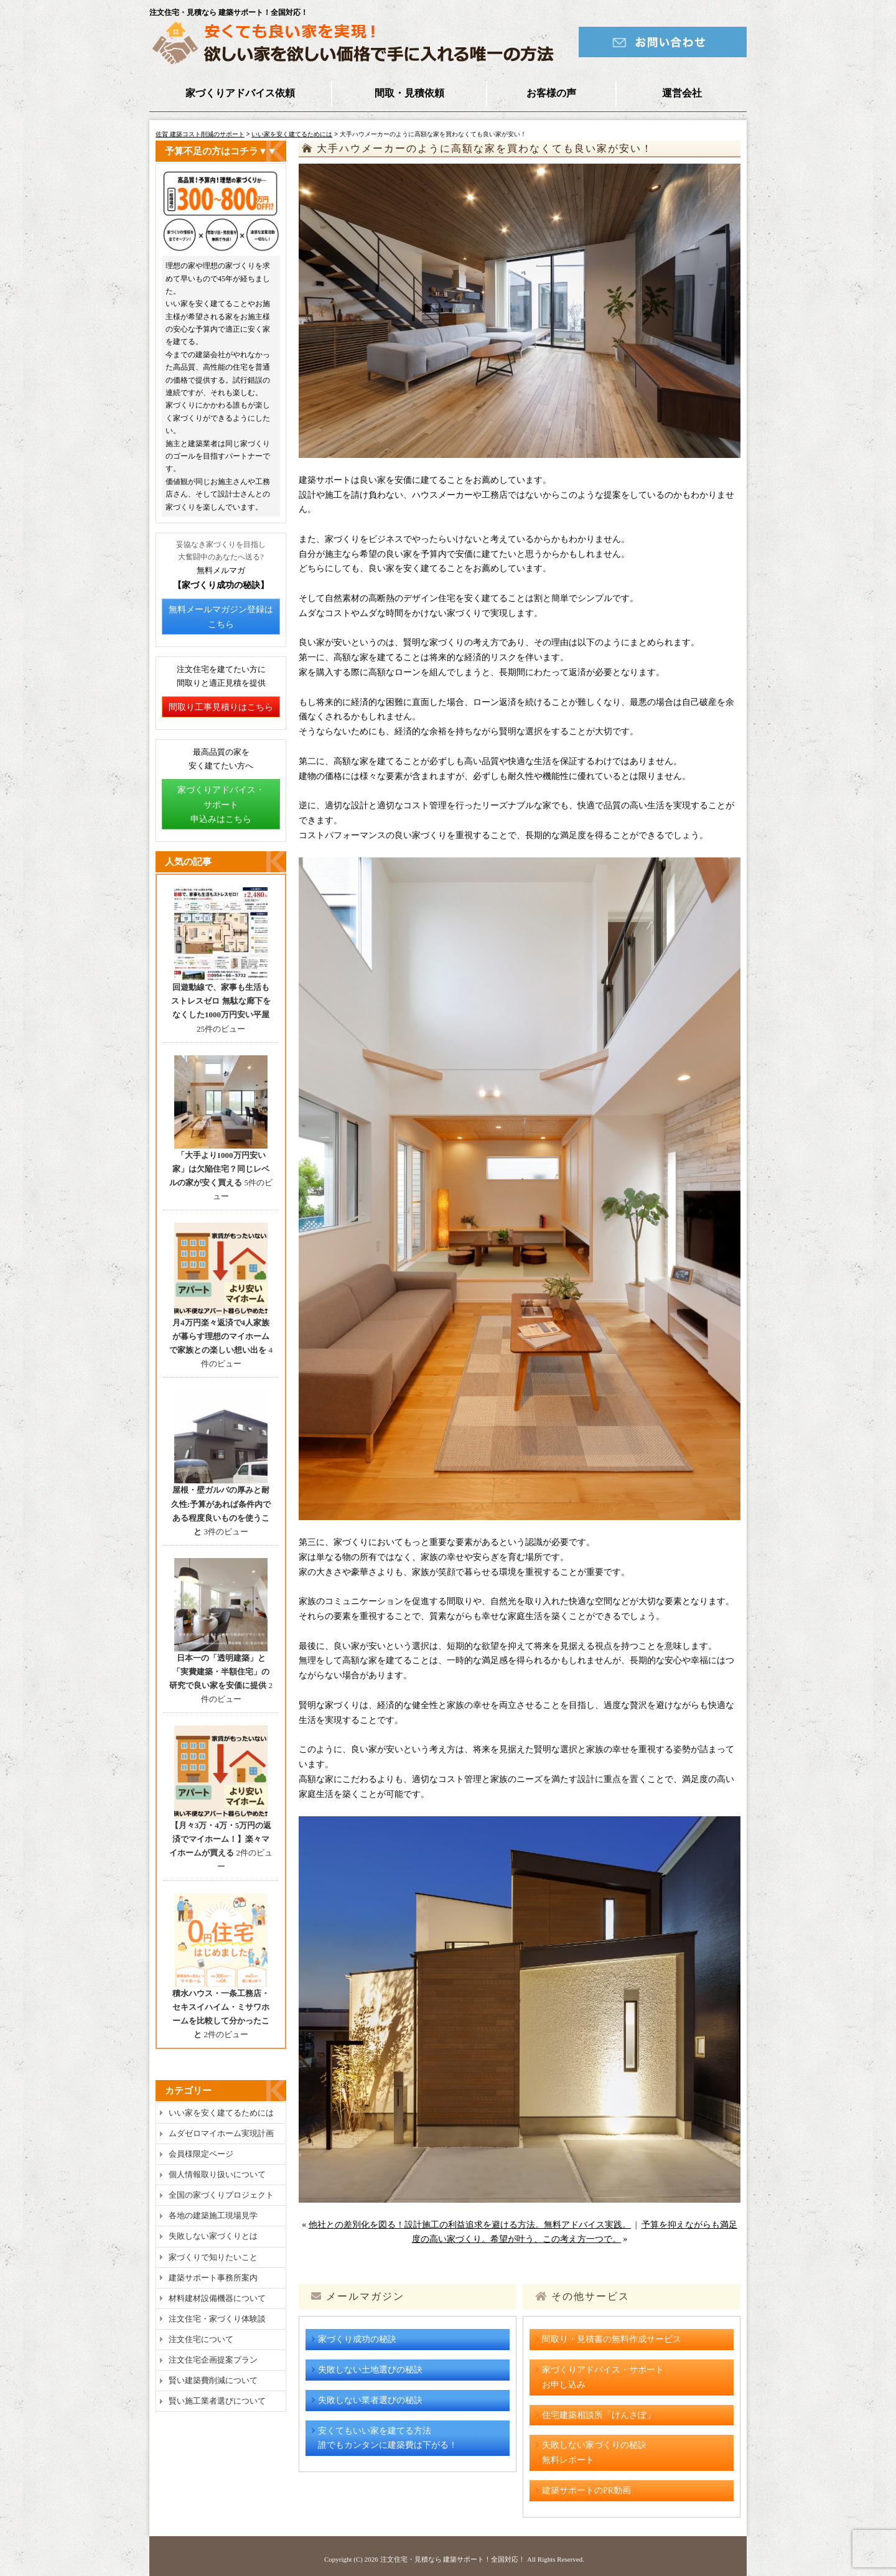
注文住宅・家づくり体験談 (217, 2318)
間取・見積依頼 (409, 93)
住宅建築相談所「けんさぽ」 (598, 2415)
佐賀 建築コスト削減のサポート (200, 134)
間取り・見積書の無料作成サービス (611, 2339)
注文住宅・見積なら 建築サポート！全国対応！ (453, 2559)
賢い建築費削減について (213, 2380)
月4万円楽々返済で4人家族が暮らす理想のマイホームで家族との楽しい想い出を (219, 1336)
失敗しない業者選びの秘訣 (370, 2400)
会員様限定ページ (201, 2153)
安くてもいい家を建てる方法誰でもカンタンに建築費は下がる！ (387, 2438)
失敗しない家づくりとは (213, 2236)
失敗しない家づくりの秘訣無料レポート (594, 2452)
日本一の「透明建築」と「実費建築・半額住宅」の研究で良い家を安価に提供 (219, 1671)
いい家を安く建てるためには (291, 134)
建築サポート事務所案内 (213, 2277)
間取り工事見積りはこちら (221, 707)
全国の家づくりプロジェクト (221, 2195)
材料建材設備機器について (217, 2298)
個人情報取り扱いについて (217, 2174)
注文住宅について (201, 2339)
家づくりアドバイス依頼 (240, 93)
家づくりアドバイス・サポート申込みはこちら (220, 804)
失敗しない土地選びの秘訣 (370, 2369)
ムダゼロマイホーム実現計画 (221, 2133)
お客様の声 (551, 93)
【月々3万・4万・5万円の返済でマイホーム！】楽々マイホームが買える (220, 1839)
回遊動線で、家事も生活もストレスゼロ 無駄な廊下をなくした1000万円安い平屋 (220, 1000)
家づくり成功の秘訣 (357, 2339)
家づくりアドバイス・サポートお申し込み (603, 2377)
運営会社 (682, 93)
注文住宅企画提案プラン (213, 2359)
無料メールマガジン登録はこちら (221, 617)
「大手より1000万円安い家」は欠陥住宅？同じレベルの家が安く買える (219, 1168)
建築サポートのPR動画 (586, 2490)
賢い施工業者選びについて (217, 2401)
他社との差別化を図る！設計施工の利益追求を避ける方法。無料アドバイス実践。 (470, 2224)
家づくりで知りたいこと (213, 2257)
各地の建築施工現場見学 (213, 2215)
